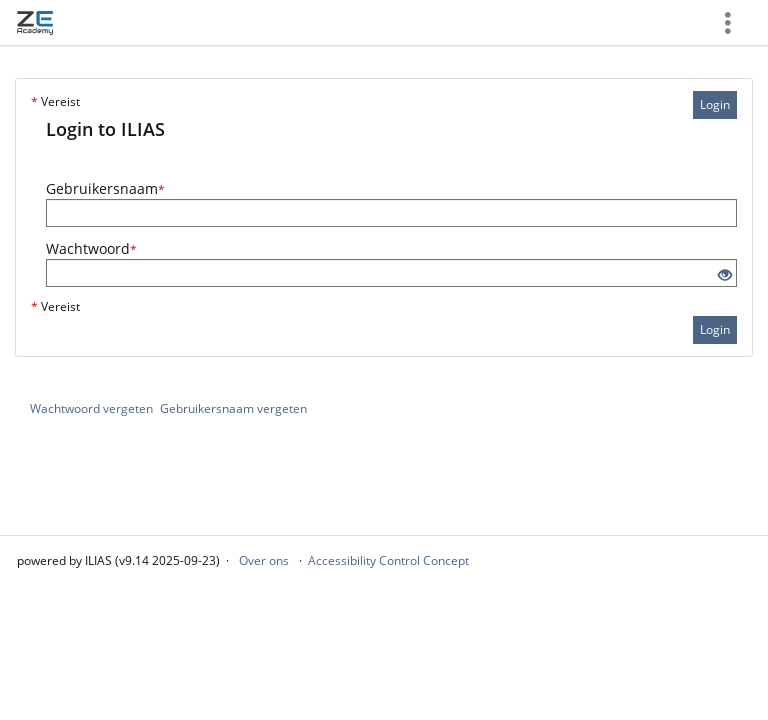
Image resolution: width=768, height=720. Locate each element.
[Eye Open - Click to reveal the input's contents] (725, 275)
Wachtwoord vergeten (91, 408)
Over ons (264, 560)
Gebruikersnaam (105, 188)
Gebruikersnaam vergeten (233, 408)
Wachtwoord (91, 248)
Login (715, 104)
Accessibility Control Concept (388, 560)
